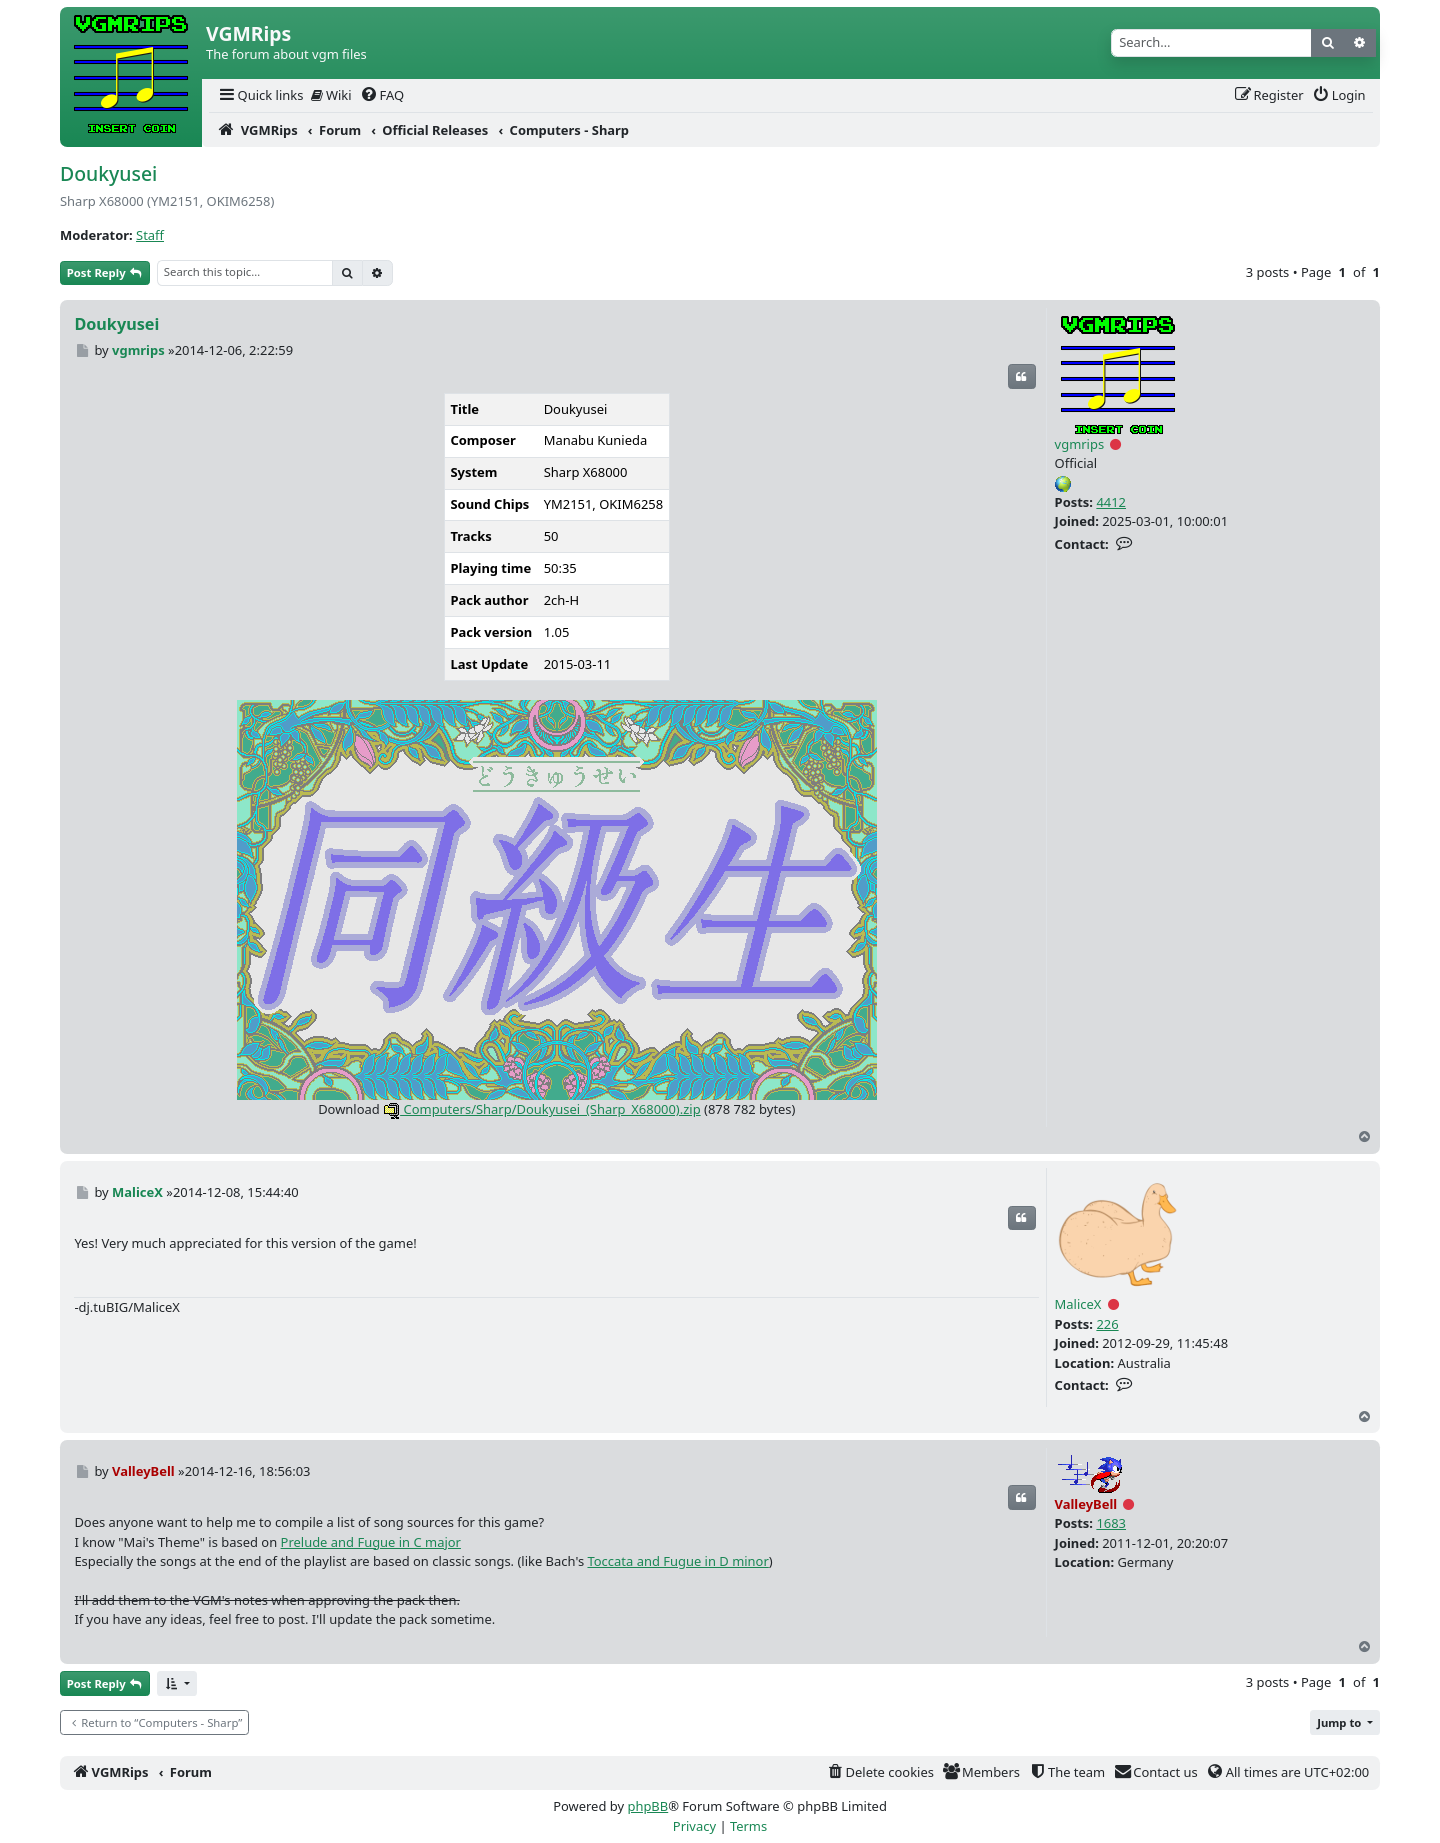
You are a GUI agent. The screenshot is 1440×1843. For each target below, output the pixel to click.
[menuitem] (260, 95)
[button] (177, 1683)
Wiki (331, 95)
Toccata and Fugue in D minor (677, 1561)
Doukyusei (108, 173)
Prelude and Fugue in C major (371, 1542)
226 (1107, 1324)
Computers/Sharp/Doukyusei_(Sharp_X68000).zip (542, 1109)
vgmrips (1080, 444)
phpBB (647, 1806)
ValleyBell (1086, 1504)
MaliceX (1078, 1304)
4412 (1111, 502)
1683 (1111, 1523)
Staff (150, 235)
